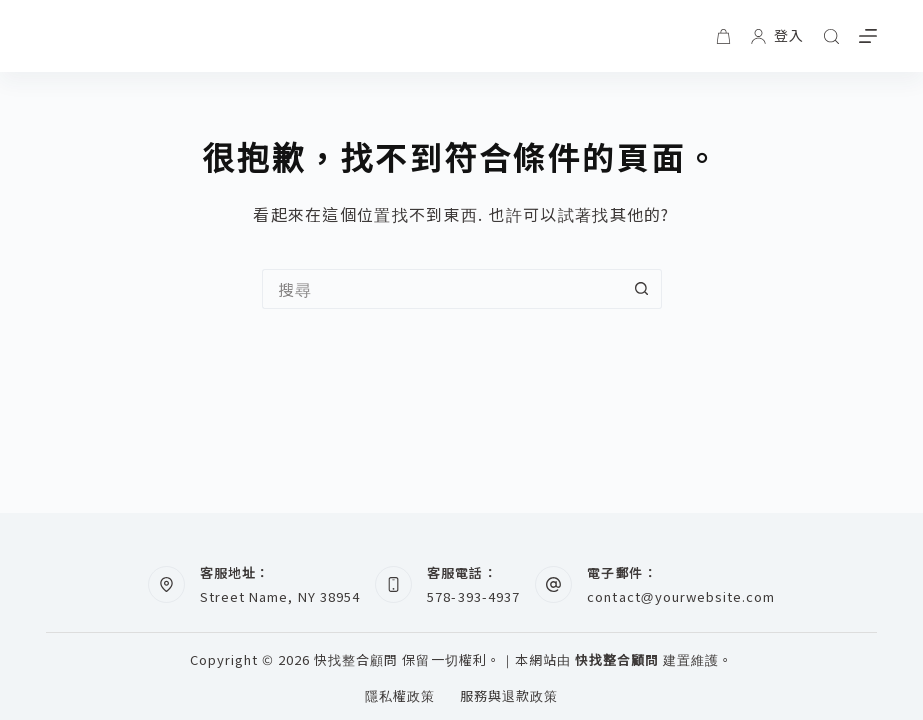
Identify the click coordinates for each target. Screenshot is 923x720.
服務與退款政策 (509, 696)
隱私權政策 (400, 696)
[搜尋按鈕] (642, 289)
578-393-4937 (473, 596)
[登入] (777, 35)
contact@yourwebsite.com (681, 596)
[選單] (868, 36)
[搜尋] (831, 36)
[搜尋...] (442, 289)
